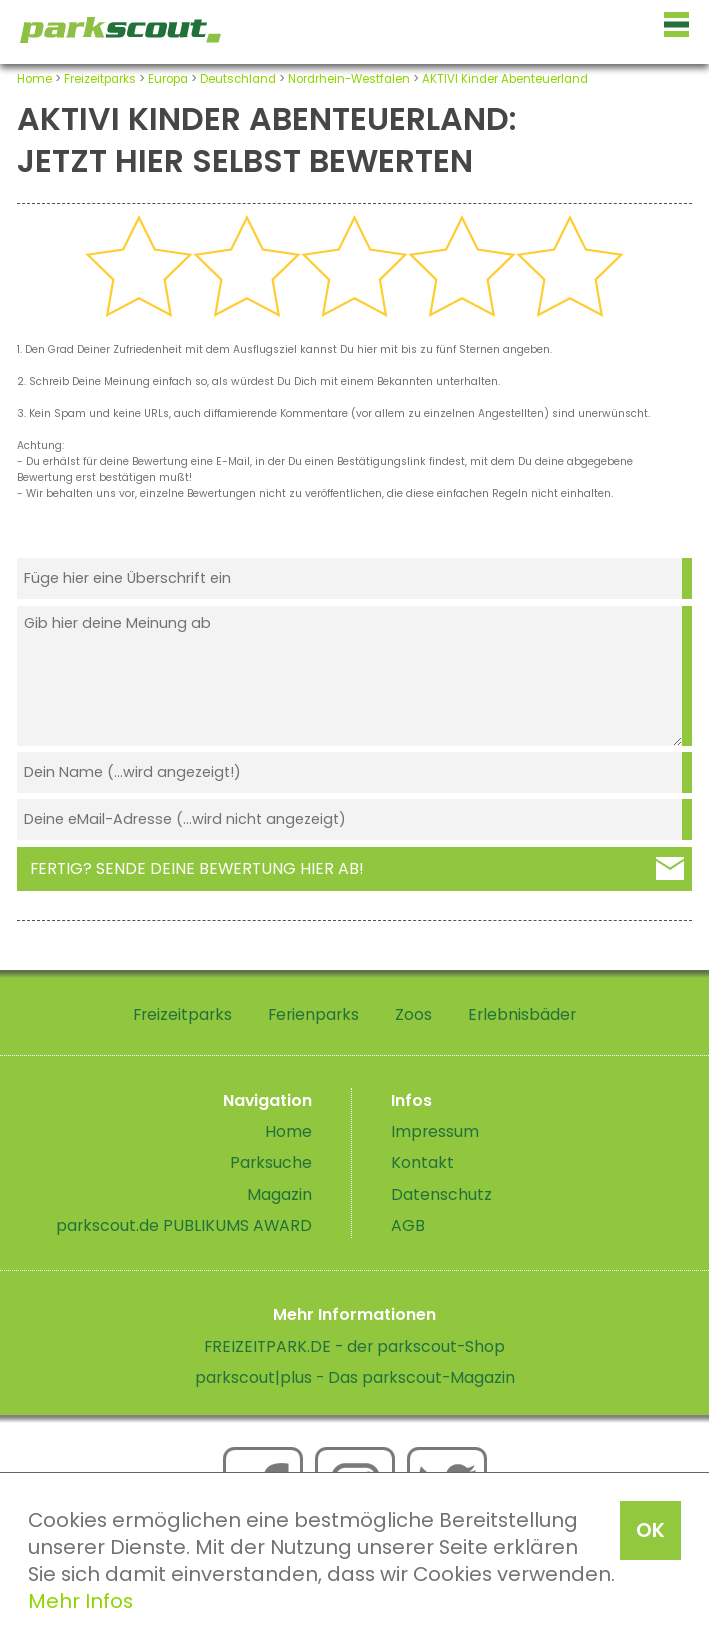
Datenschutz (441, 1194)
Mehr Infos (80, 1601)
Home (34, 79)
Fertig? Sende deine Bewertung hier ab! (197, 868)
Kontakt (422, 1162)
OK (650, 1530)
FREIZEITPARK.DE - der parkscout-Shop (354, 1346)
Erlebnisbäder (522, 1014)
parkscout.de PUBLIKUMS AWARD (184, 1225)
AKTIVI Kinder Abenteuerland (505, 79)
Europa (168, 79)
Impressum (435, 1131)
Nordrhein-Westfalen (349, 79)
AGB (408, 1225)
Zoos (413, 1014)
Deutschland (238, 79)
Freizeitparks (100, 79)
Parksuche (271, 1162)
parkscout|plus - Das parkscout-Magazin (355, 1377)
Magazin (279, 1194)
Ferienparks (313, 1014)
